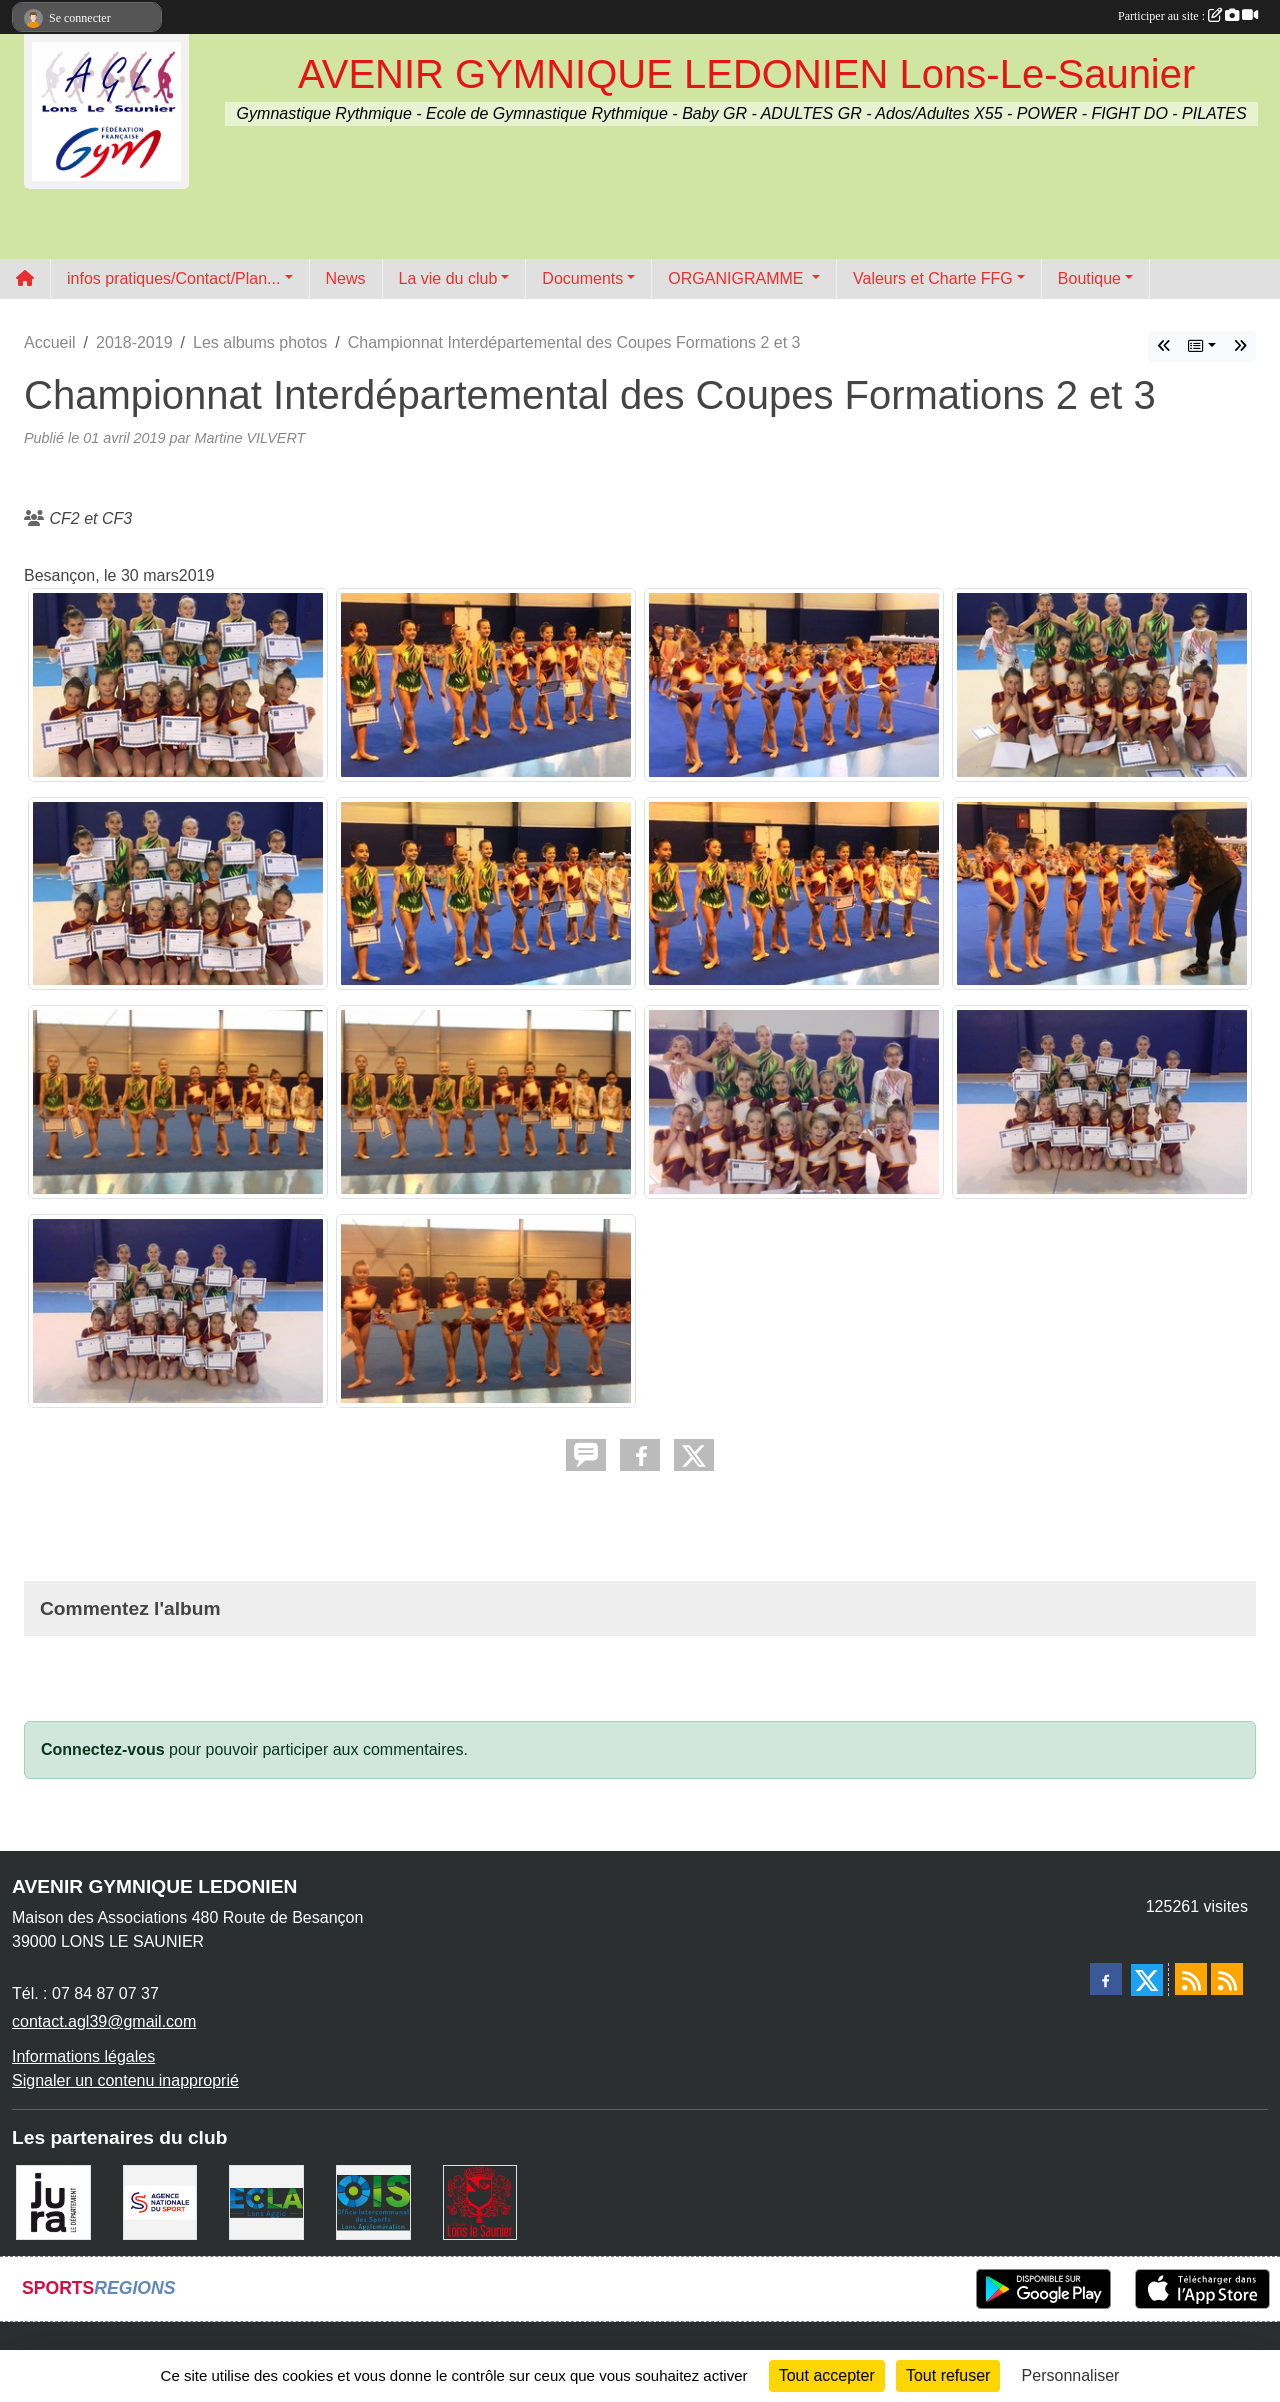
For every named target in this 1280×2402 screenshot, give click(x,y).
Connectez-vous (103, 1749)
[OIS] (373, 2200)
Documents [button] (582, 278)
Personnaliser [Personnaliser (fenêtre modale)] (1071, 2375)
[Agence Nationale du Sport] (160, 2200)
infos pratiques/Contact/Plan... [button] (173, 278)
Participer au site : (1188, 16)
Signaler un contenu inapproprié (125, 2080)
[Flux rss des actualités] (1191, 1979)
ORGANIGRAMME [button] (738, 278)
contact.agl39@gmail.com (104, 2021)
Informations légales (83, 2056)
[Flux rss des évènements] (1227, 1979)
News (346, 278)
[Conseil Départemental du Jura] (53, 2200)
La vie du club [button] (448, 278)
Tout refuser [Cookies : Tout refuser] (948, 2375)
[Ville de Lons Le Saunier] (480, 2200)
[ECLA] (266, 2200)
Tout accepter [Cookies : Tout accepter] (827, 2375)
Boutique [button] (1089, 278)
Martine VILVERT (249, 438)
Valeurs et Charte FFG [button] (933, 278)
